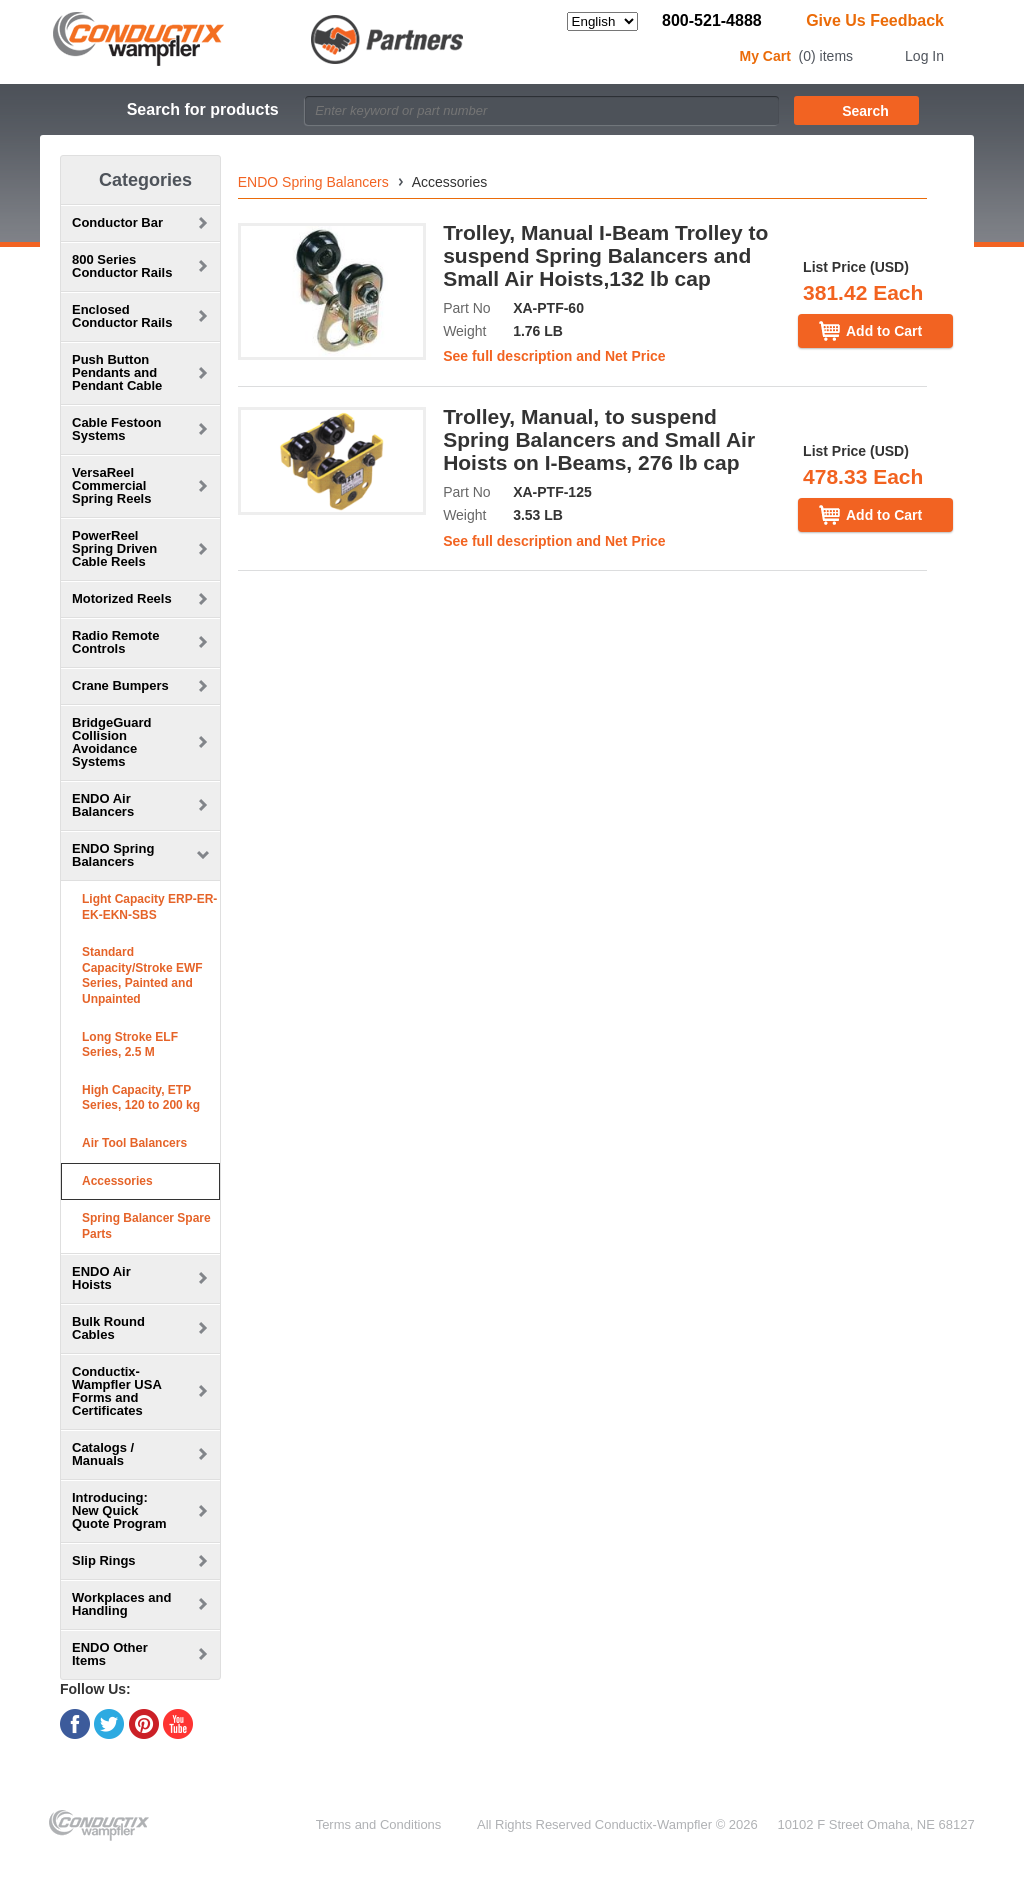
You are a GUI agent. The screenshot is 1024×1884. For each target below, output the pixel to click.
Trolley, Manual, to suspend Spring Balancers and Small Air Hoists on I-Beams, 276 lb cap (599, 439)
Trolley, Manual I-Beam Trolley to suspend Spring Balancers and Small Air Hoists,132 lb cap (605, 255)
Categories (145, 180)
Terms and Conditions (379, 1824)
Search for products (203, 109)
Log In (924, 56)
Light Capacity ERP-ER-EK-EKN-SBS (149, 907)
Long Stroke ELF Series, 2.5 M (130, 1045)
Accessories (117, 1181)
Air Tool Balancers (134, 1143)
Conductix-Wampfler (653, 1824)
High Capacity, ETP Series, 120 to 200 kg (141, 1098)
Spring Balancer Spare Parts (146, 1226)
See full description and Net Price (554, 356)
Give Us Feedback (875, 20)
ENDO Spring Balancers (313, 182)
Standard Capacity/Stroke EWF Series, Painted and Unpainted (142, 975)
